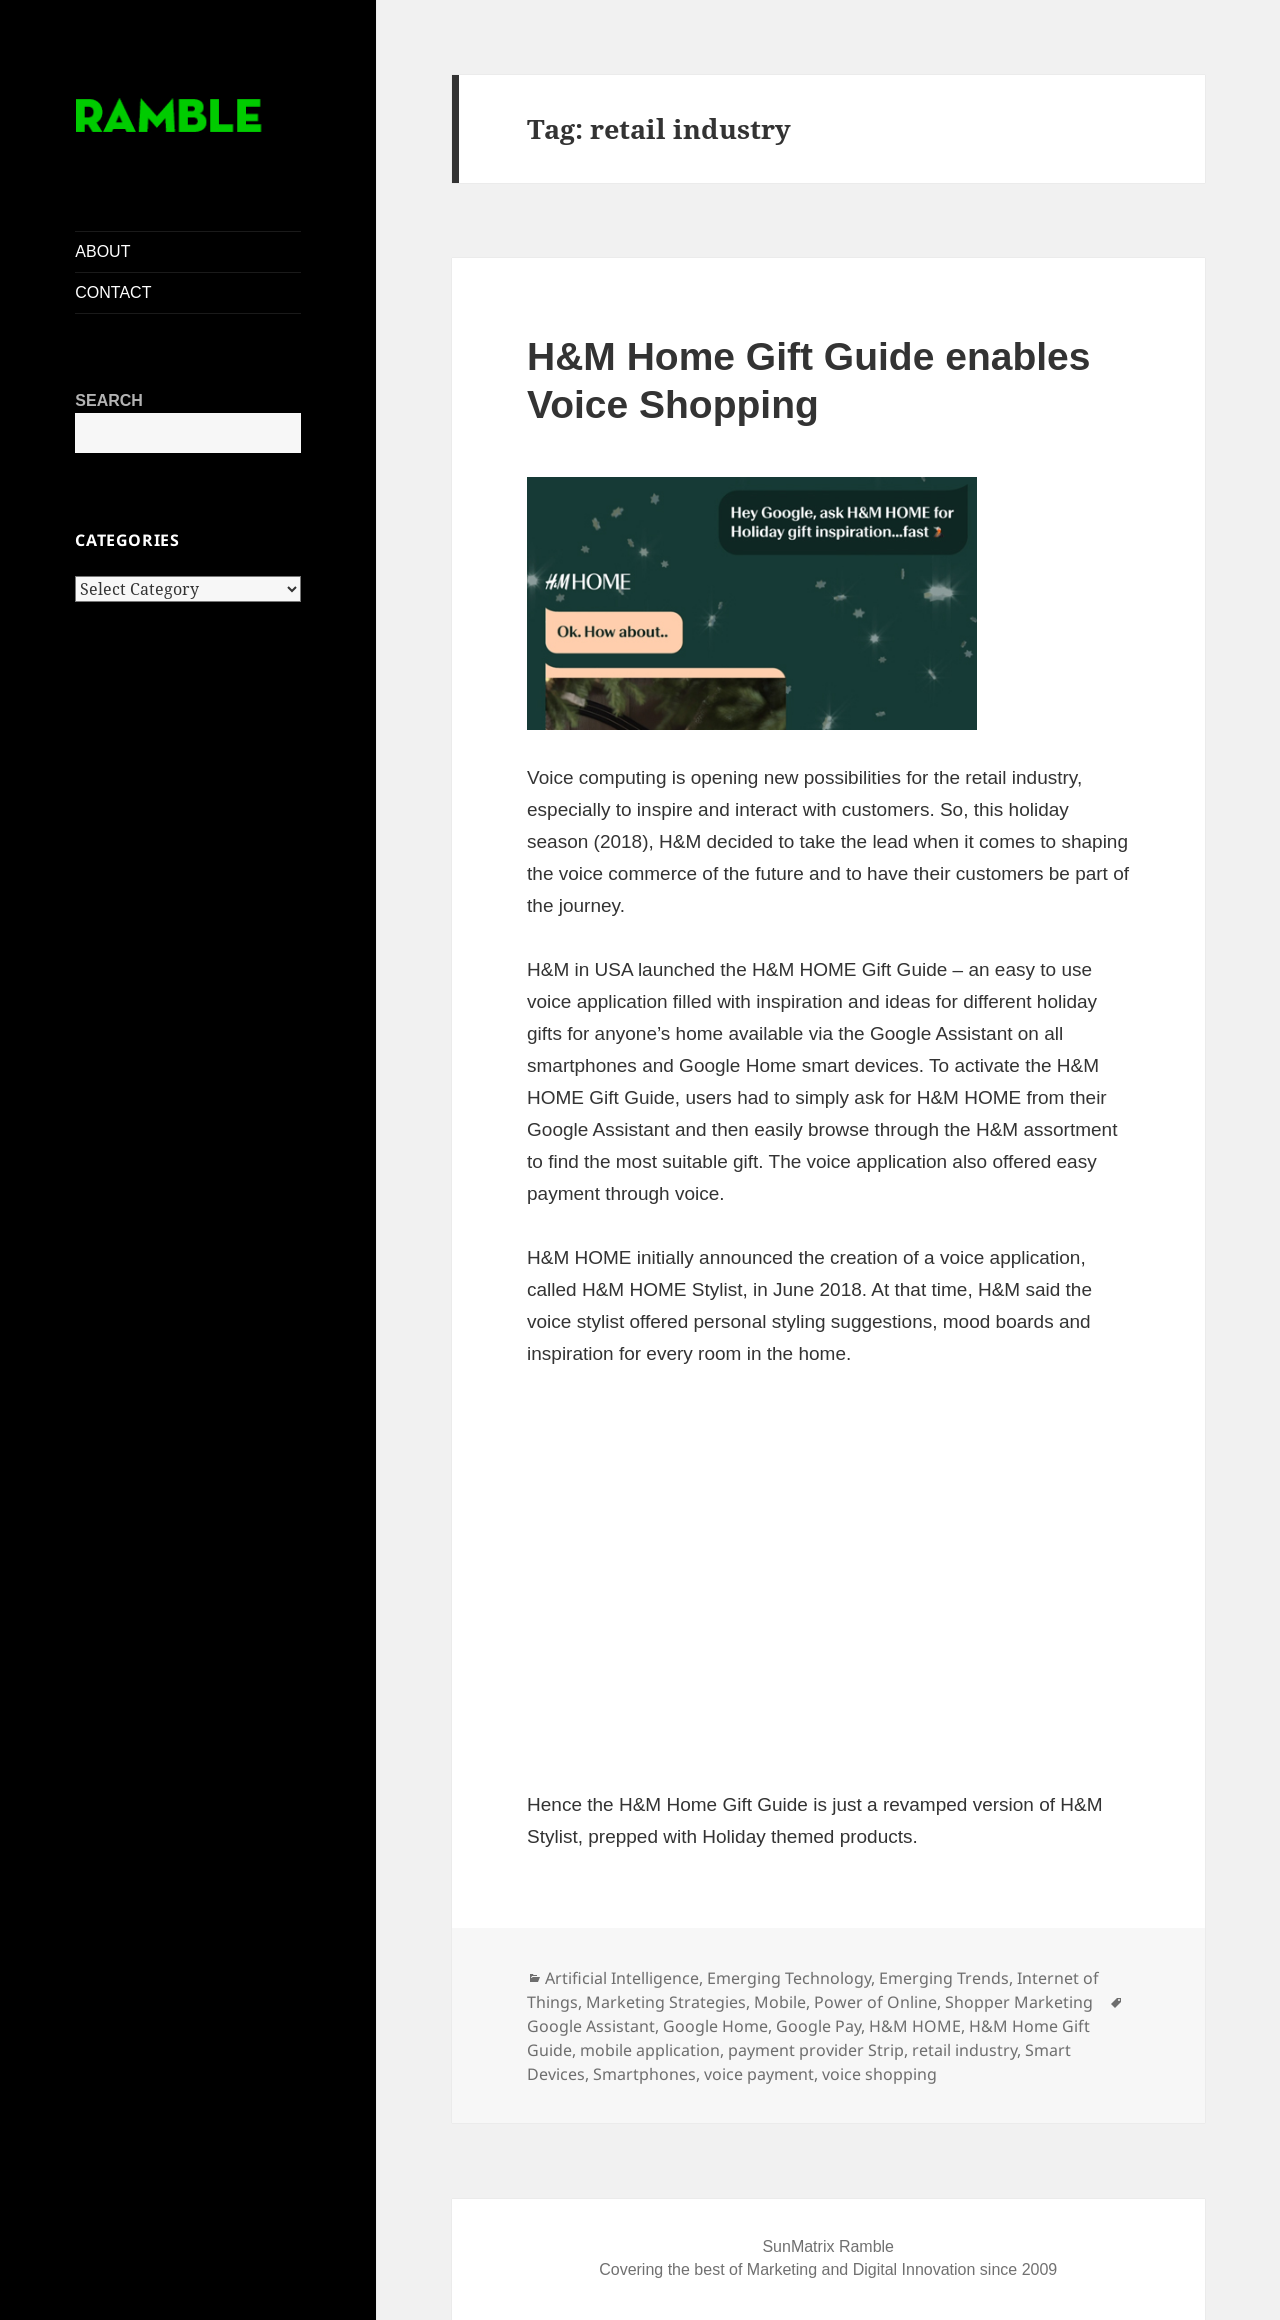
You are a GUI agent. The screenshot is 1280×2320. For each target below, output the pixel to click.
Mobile (780, 2002)
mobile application (650, 2050)
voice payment (759, 2074)
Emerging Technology (789, 1978)
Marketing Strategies (666, 2002)
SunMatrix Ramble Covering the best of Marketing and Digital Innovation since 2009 (828, 2257)
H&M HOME (915, 2026)
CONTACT (113, 292)
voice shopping (879, 2074)
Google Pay (818, 2026)
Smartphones (644, 2074)
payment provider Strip (816, 2050)
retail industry (964, 2050)
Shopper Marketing (1019, 2002)
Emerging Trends (944, 1978)
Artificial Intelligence (622, 1978)
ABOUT (102, 251)
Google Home (715, 2026)
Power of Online (875, 2002)
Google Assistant (591, 2026)
